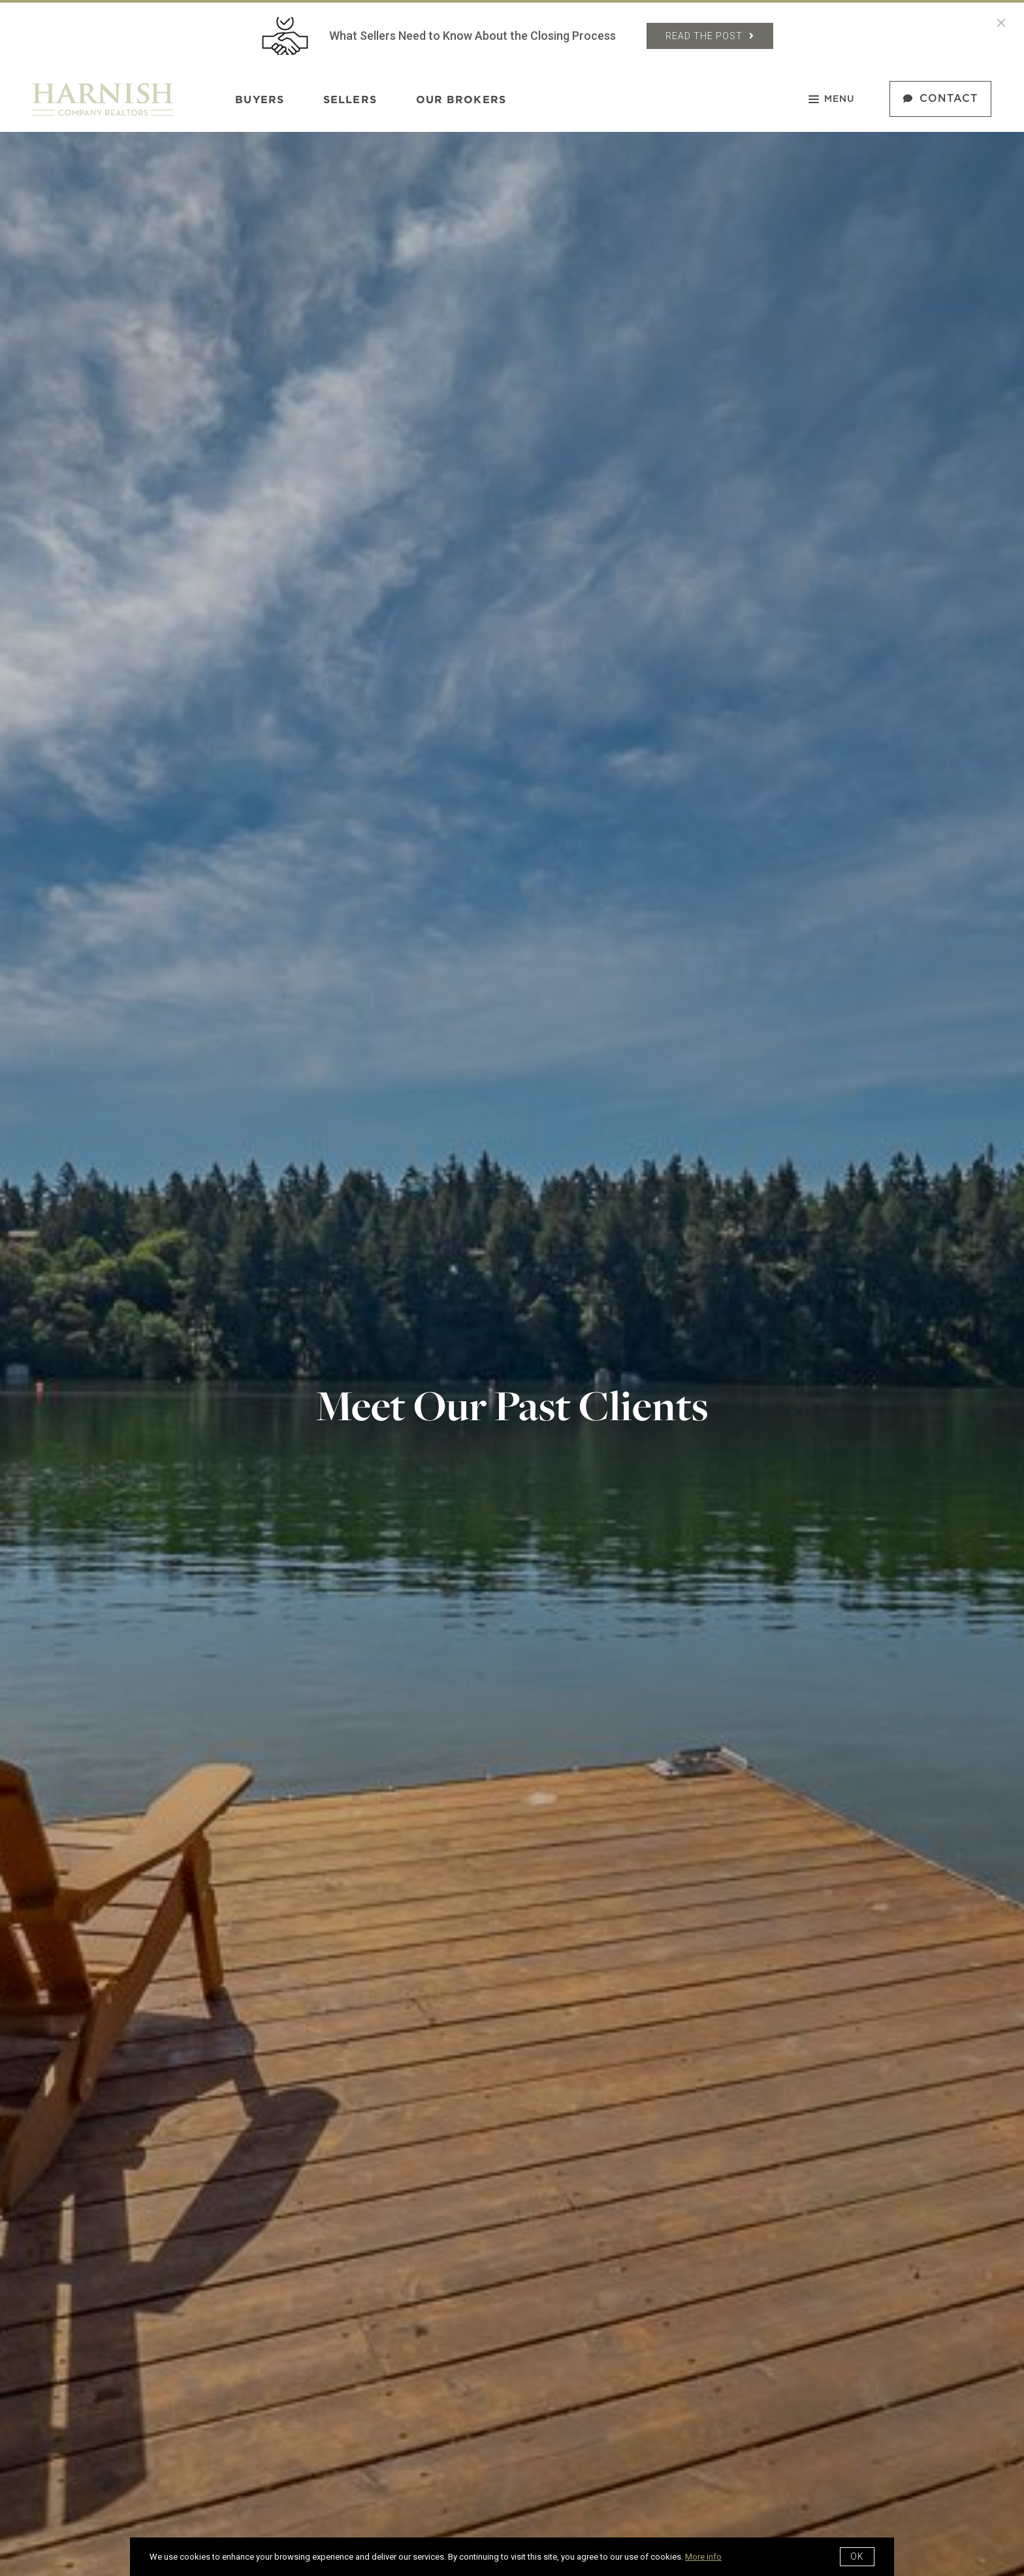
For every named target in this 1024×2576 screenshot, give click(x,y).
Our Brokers (461, 99)
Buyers (259, 99)
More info (703, 2557)
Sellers (350, 99)
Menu (831, 100)
